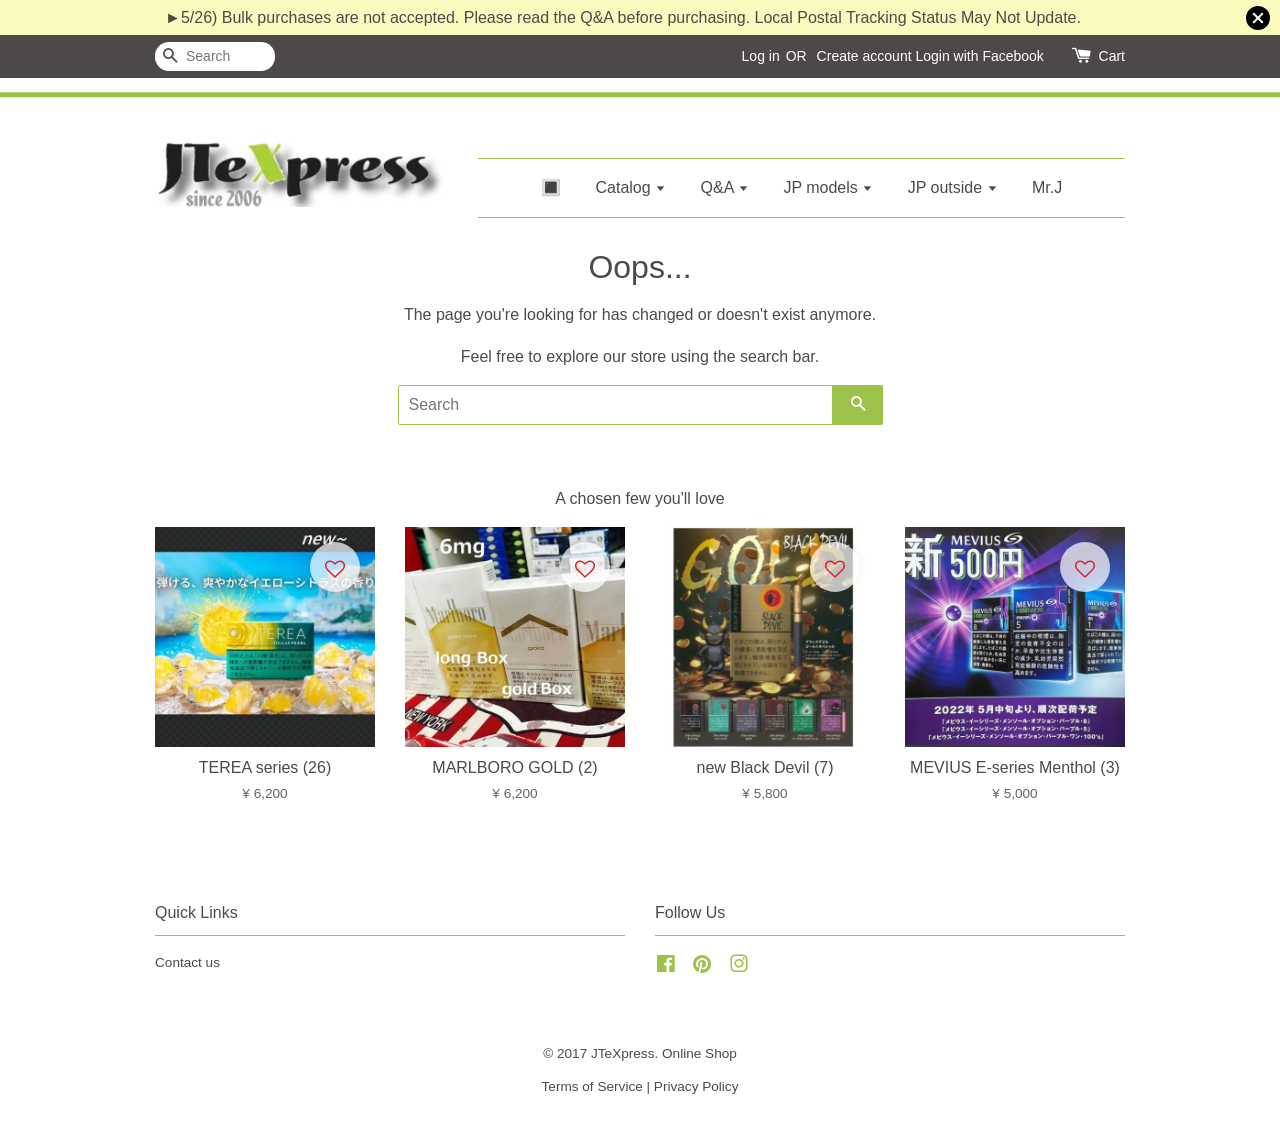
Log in (761, 56)
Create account (864, 56)
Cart (1112, 56)
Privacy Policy (696, 1086)
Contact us (187, 962)
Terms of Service (592, 1086)
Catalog (631, 187)
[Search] (215, 56)
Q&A (725, 187)
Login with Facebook (979, 56)
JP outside (953, 187)
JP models (828, 187)
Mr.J (1047, 187)
